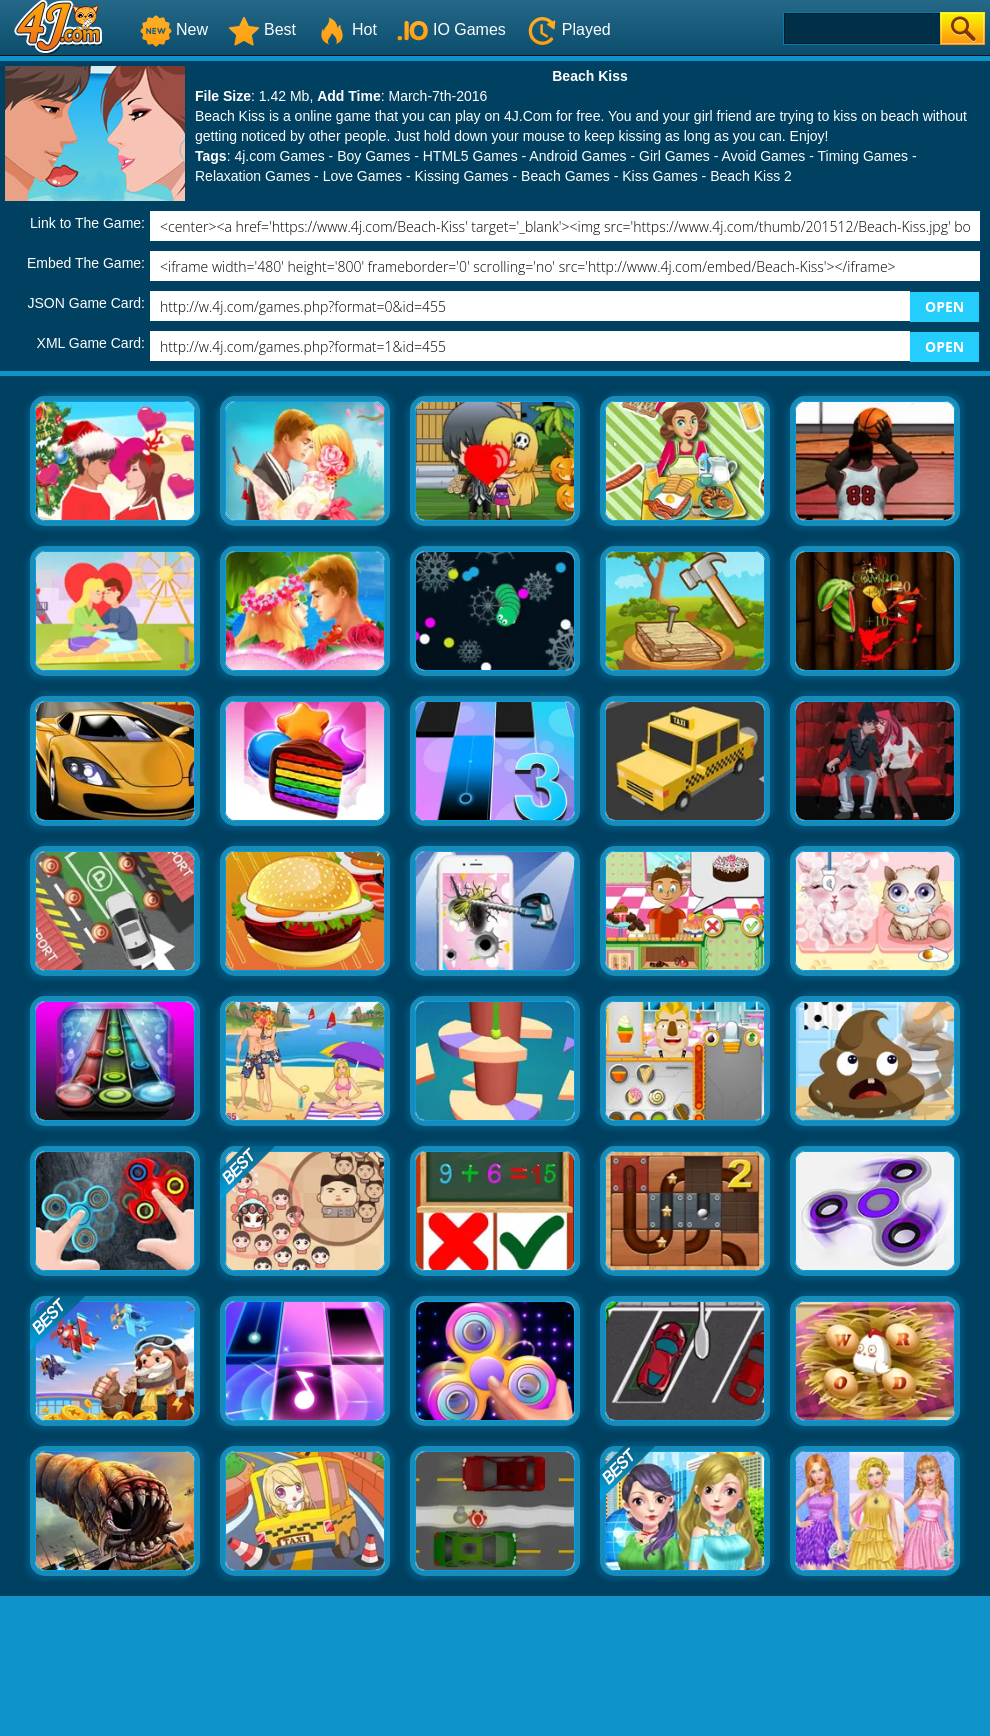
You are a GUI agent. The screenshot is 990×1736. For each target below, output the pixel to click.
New (174, 29)
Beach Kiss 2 (751, 176)
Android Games (577, 156)
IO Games (451, 29)
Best (262, 29)
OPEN (944, 306)
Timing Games (863, 156)
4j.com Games (279, 156)
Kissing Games (461, 176)
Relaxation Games (252, 176)
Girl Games (674, 156)
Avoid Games (764, 156)
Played (568, 29)
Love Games (362, 176)
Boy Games (373, 156)
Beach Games (565, 176)
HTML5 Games (470, 156)
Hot (346, 29)
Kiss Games (659, 176)
